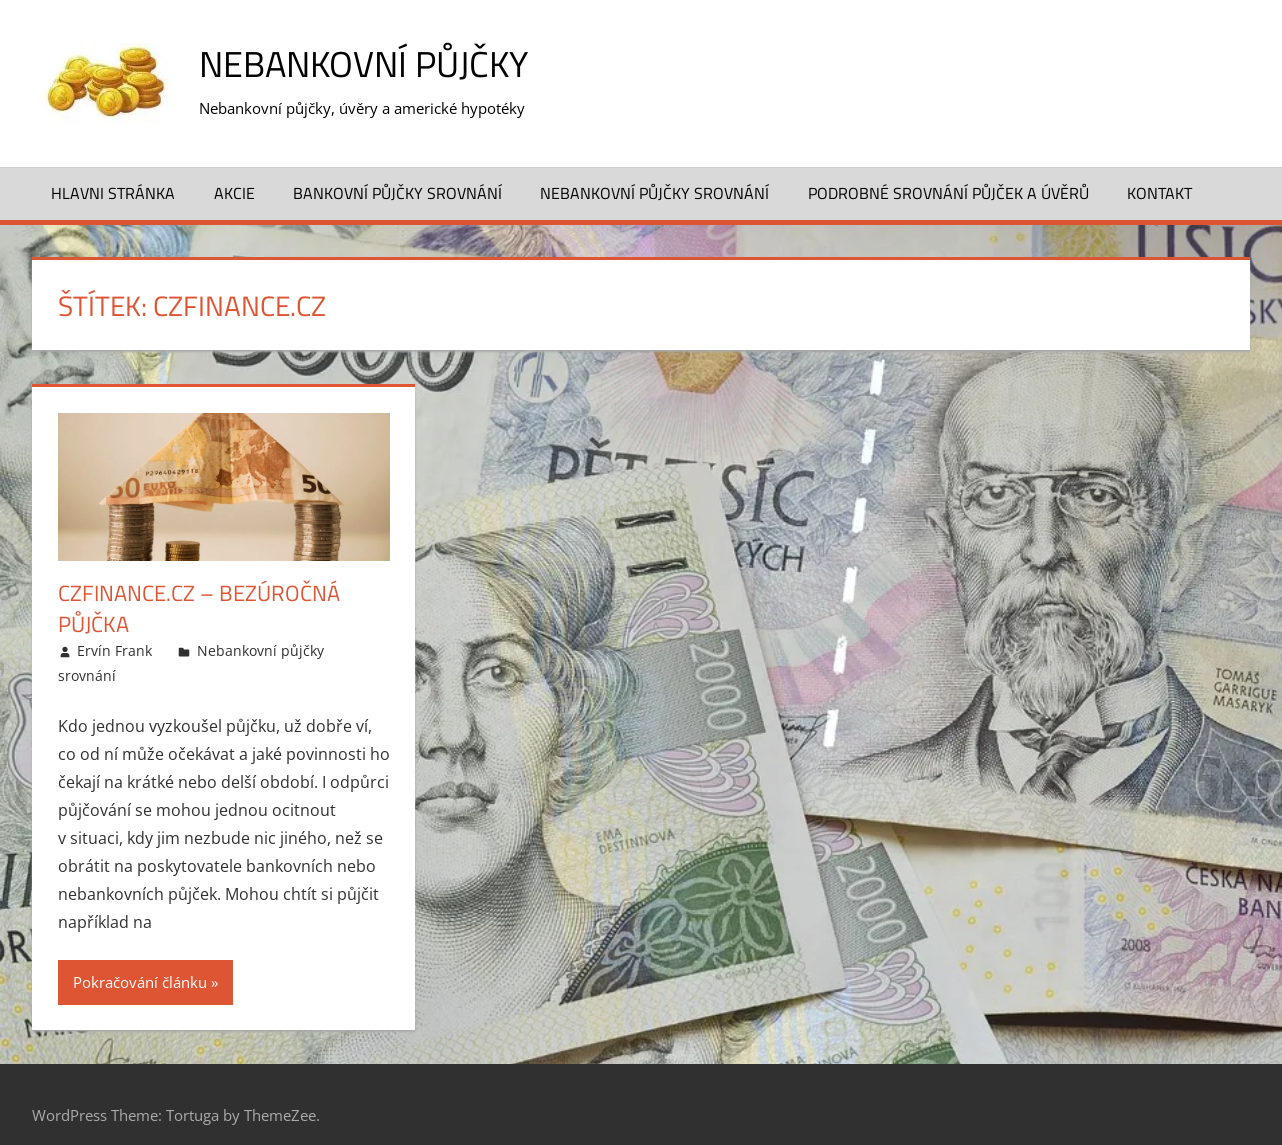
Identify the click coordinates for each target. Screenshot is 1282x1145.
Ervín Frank (114, 650)
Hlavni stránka (113, 193)
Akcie (234, 193)
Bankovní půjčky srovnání (397, 193)
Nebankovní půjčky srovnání (654, 193)
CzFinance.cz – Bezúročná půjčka (199, 608)
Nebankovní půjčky (363, 63)
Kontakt (1159, 193)
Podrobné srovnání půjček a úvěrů (948, 193)
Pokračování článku (140, 982)
